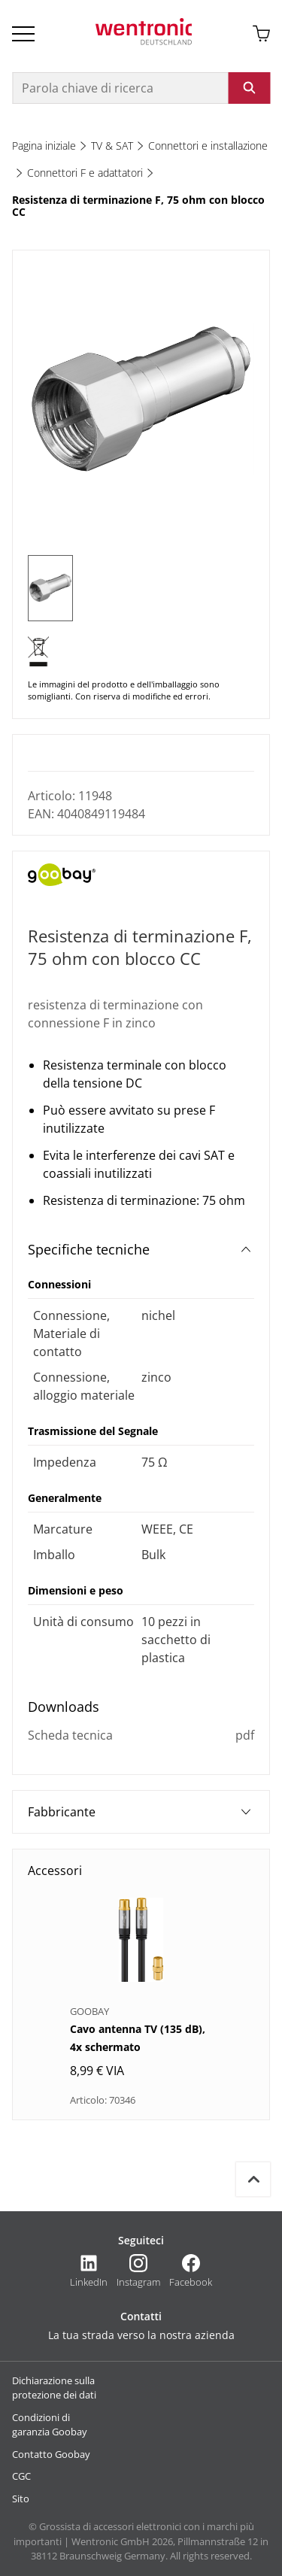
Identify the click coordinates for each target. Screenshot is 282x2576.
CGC (21, 2476)
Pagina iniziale (44, 145)
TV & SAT (112, 145)
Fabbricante (139, 1812)
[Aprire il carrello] (261, 34)
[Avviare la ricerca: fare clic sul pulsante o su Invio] (249, 88)
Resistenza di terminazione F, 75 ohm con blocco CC (138, 206)
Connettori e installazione (208, 145)
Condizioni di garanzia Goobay (49, 2425)
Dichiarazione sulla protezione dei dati (54, 2388)
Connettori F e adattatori (85, 172)
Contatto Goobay (51, 2454)
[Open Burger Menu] (23, 34)
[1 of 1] (50, 588)
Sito (20, 2498)
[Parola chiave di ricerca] (120, 88)
